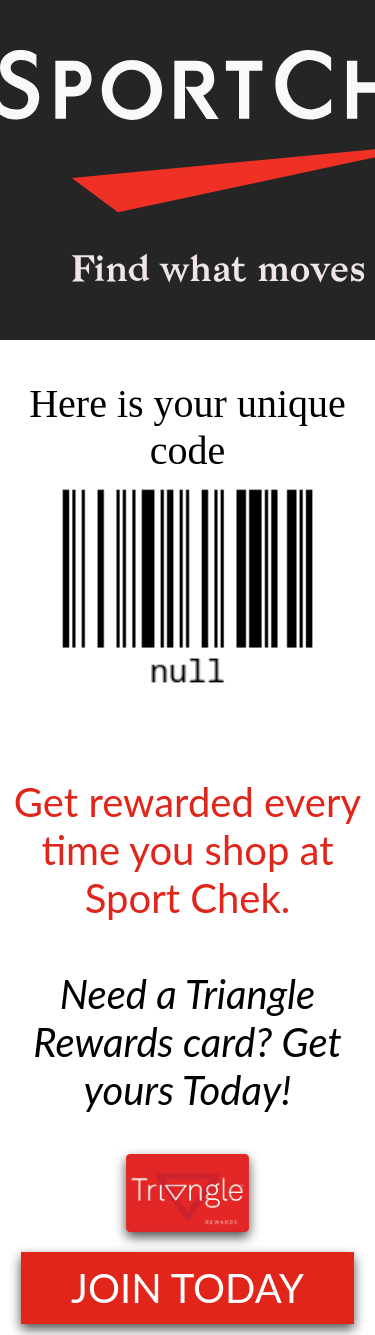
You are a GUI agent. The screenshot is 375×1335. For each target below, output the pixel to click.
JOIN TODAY (187, 1288)
